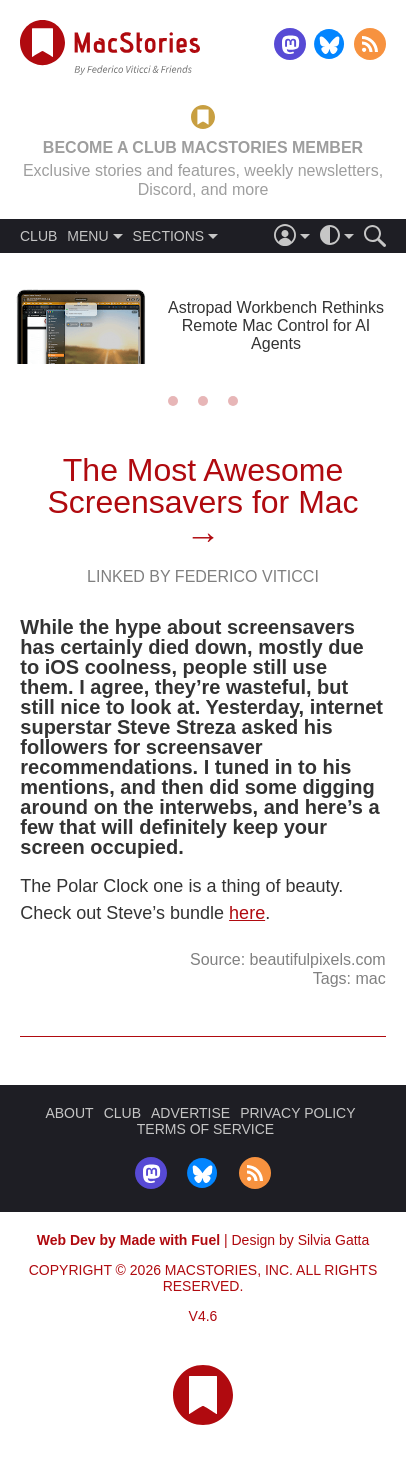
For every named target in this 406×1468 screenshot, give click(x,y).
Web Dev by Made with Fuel (128, 1240)
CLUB (38, 236)
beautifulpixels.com (318, 959)
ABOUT (69, 1113)
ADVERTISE (190, 1113)
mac (370, 978)
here (247, 913)
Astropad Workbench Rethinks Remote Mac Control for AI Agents (276, 325)
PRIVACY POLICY (297, 1113)
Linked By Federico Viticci (203, 576)
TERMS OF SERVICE (205, 1129)
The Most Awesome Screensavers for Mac (202, 486)
